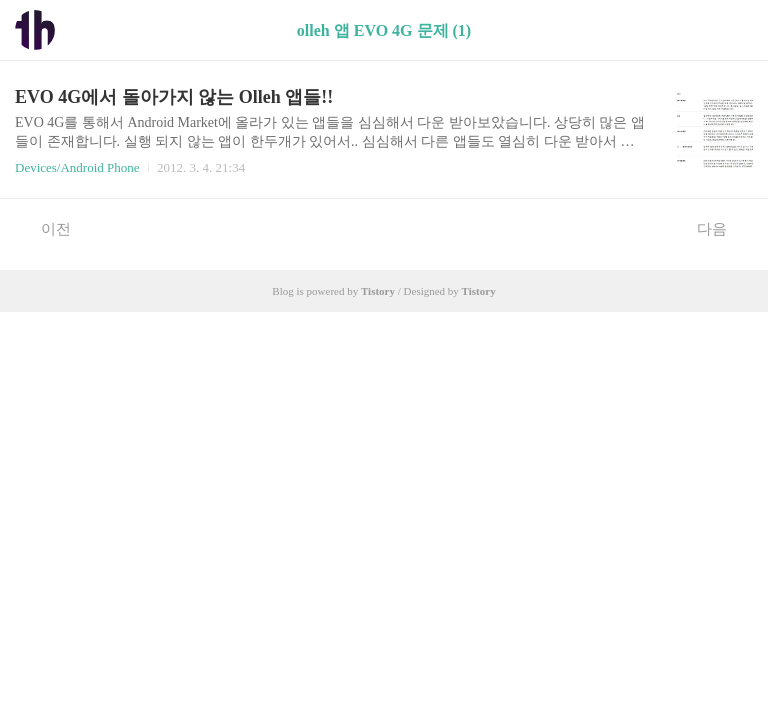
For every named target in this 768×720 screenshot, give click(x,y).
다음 (722, 228)
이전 (45, 228)
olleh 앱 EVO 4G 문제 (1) (384, 30)
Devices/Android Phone (77, 167)
